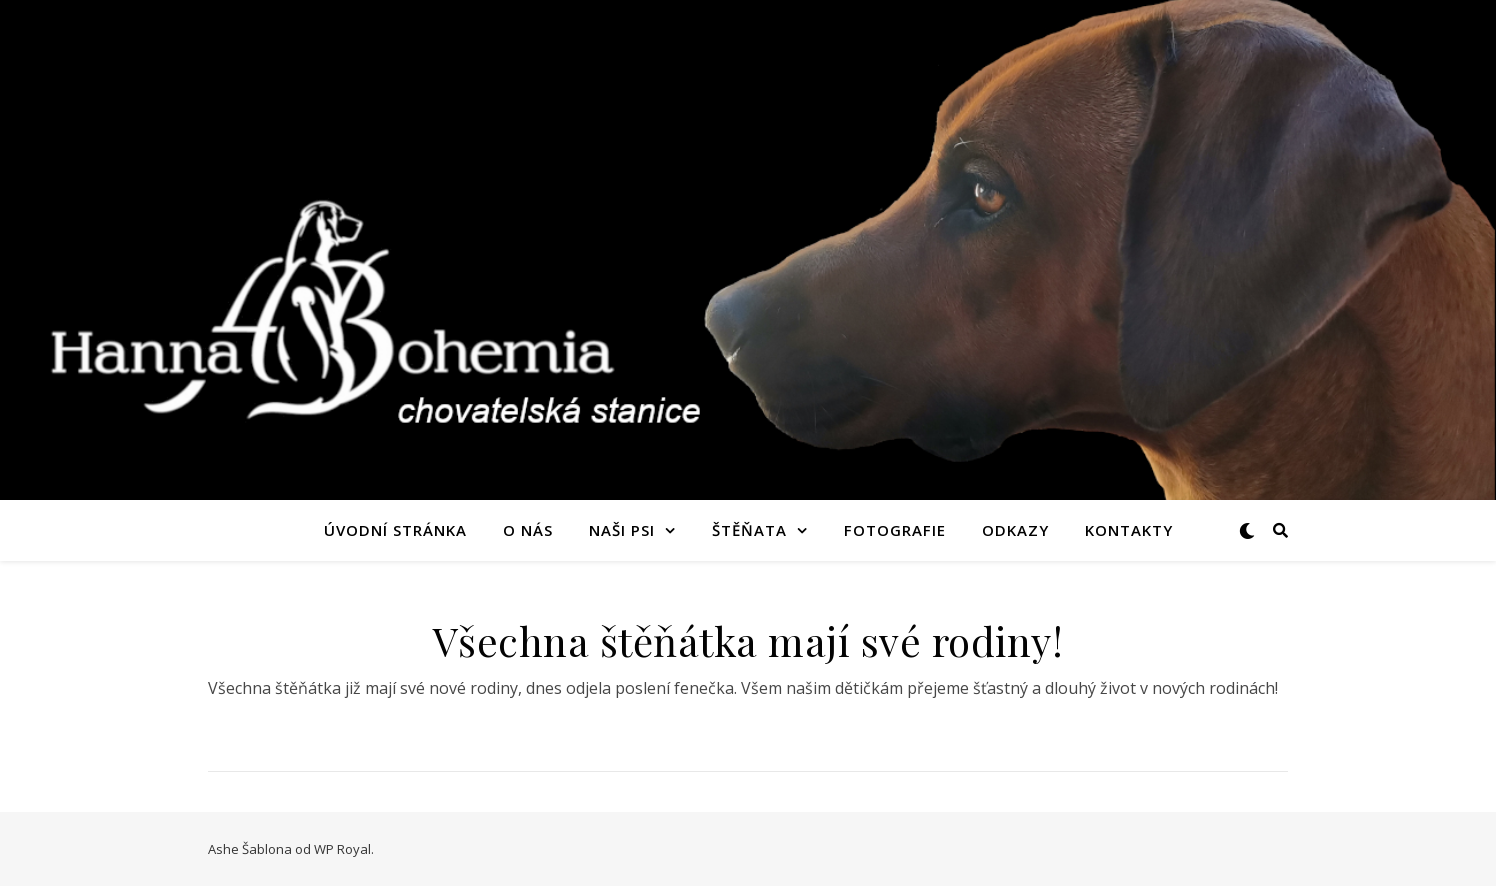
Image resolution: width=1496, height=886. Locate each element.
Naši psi (622, 530)
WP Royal (342, 849)
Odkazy (1015, 530)
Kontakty (1129, 530)
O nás (528, 530)
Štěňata (749, 530)
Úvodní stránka (395, 530)
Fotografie (895, 530)
